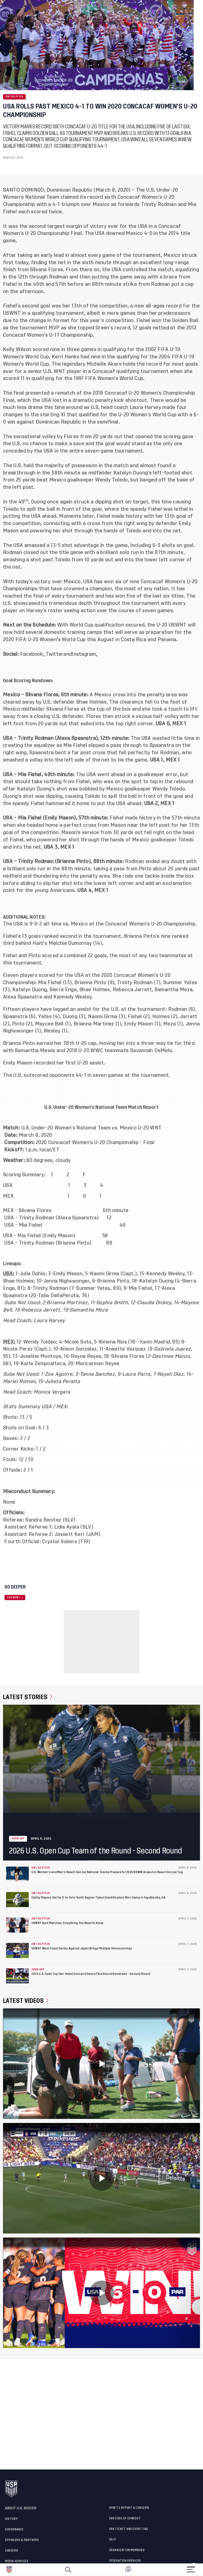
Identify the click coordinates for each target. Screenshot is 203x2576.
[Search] (68, 2570)
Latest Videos (25, 2001)
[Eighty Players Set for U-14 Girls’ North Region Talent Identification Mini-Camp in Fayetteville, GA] (17, 1899)
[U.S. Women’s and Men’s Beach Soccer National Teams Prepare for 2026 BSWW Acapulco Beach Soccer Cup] (17, 1874)
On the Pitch (14, 96)
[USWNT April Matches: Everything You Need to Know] (17, 1925)
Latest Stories (27, 1697)
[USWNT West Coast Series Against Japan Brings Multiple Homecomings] (17, 1950)
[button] (202, 2569)
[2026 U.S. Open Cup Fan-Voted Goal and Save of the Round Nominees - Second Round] (17, 1975)
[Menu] (191, 2568)
